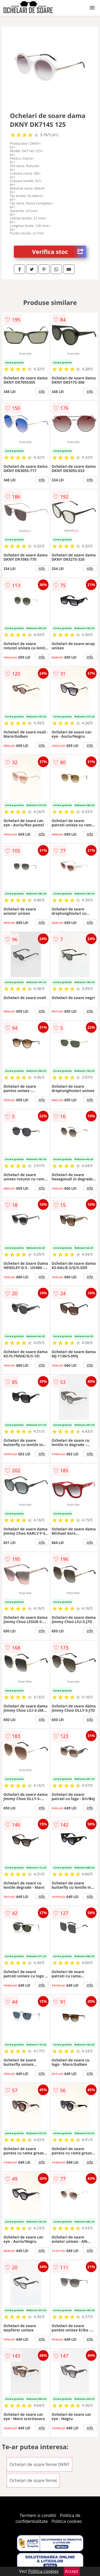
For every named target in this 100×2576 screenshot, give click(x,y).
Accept (71, 2571)
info (42, 391)
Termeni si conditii (38, 2515)
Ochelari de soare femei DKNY (39, 2464)
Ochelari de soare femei (33, 2480)
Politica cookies (66, 2521)
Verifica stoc (59, 252)
